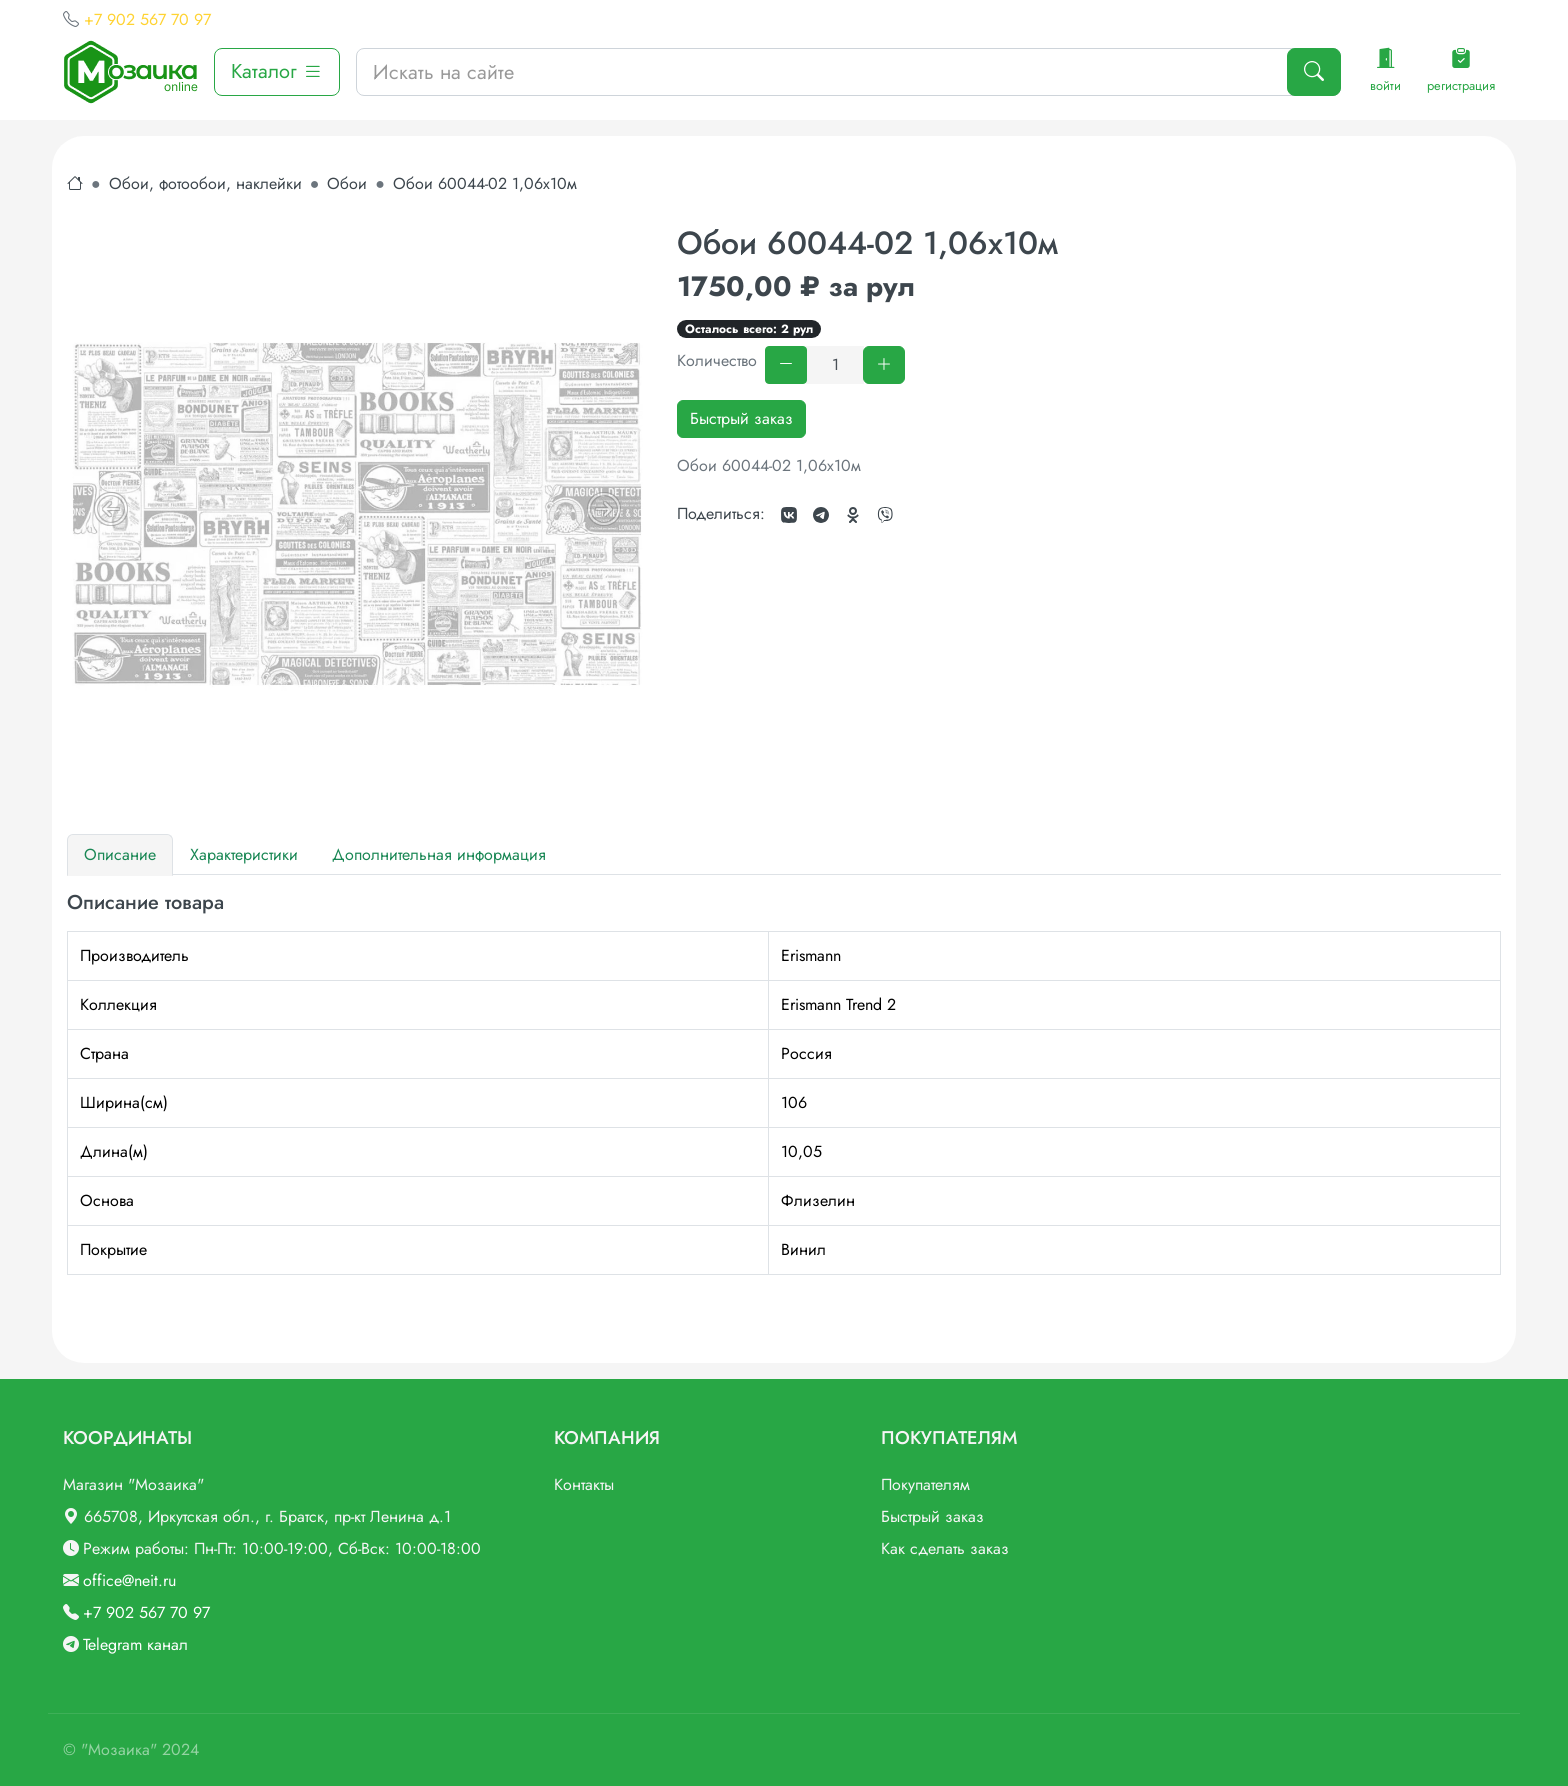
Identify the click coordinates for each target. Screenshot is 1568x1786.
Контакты (584, 1484)
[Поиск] (1314, 72)
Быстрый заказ (741, 418)
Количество (717, 360)
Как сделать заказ (945, 1548)
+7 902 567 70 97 (147, 19)
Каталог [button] (277, 71)
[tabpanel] (784, 1083)
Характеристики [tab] (244, 854)
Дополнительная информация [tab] (439, 854)
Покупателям (925, 1484)
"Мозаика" (119, 1749)
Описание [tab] (120, 854)
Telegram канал (135, 1644)
